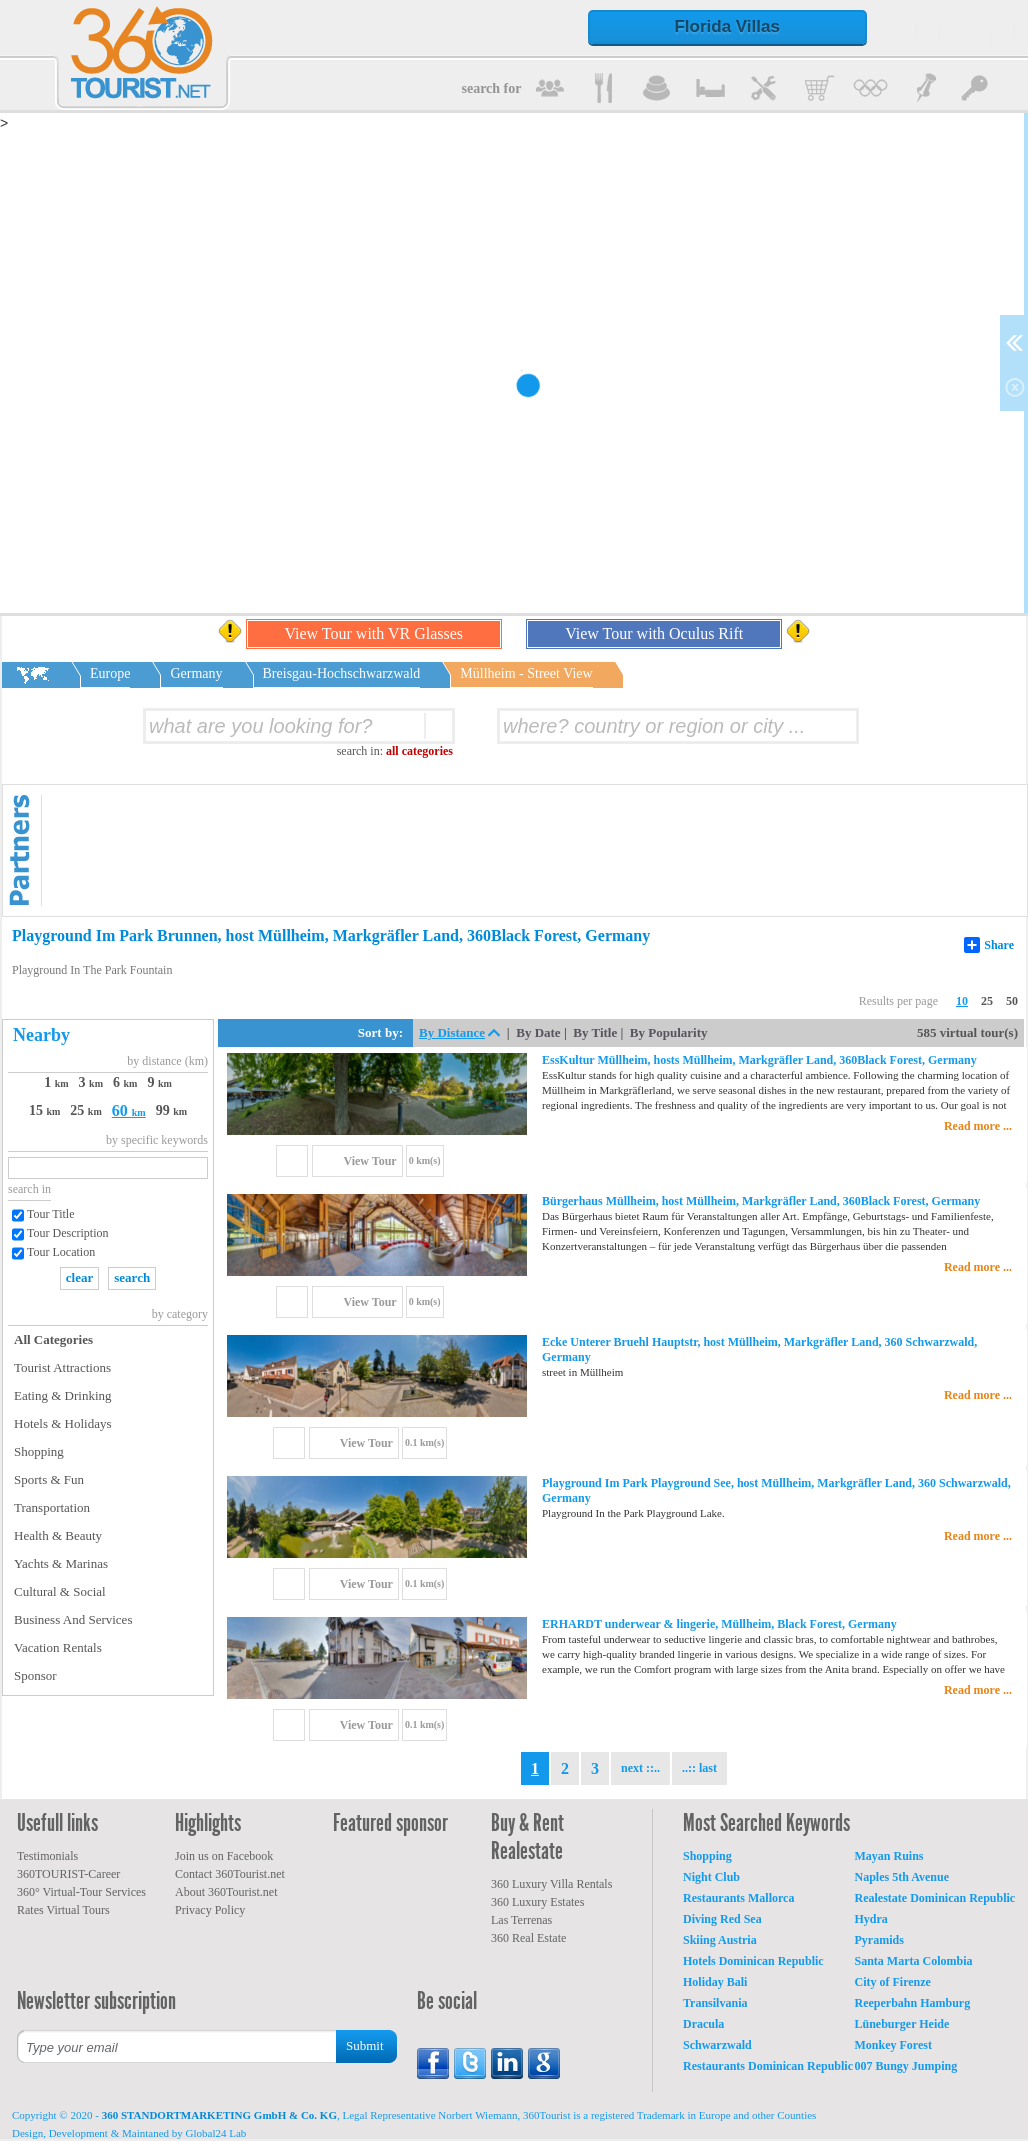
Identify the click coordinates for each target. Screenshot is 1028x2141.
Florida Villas (727, 26)
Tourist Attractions (62, 1367)
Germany (196, 673)
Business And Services (73, 1619)
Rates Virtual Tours (63, 1910)
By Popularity (669, 1032)
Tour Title (51, 1214)
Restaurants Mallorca (738, 1898)
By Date (538, 1032)
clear (79, 1277)
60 (129, 1110)
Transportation (52, 1507)
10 (962, 1001)
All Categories (53, 1339)
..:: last (699, 1768)
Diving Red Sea (722, 1919)
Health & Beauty (58, 1535)
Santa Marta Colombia (914, 1961)
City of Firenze (893, 1982)
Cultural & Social (60, 1591)
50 (1012, 1001)
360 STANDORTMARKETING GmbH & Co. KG (219, 2115)
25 (987, 1001)
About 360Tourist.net (226, 1892)
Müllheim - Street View (526, 673)
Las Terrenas (521, 1920)
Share (989, 945)
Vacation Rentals (58, 1647)
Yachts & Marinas (61, 1563)
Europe (110, 673)
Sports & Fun (49, 1479)
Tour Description (67, 1233)
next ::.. (640, 1768)
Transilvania (715, 2003)
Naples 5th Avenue (902, 1877)
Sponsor (35, 1675)
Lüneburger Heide (902, 2024)
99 (171, 1110)
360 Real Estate (528, 1938)
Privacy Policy (210, 1910)
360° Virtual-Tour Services (81, 1892)
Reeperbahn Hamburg (913, 2003)
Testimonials (47, 1856)
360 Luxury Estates (537, 1902)
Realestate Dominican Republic (935, 1898)
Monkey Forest (893, 2045)
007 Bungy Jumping (906, 2066)
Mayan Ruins (889, 1856)
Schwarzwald (717, 2045)
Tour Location (61, 1252)
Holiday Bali (715, 1982)
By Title (595, 1032)
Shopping (39, 1451)
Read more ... (978, 1126)
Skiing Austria (720, 1940)
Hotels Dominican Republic (753, 1961)
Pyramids (879, 1940)
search (132, 1277)
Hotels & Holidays (63, 1423)
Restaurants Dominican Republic (768, 2066)
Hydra (871, 1919)
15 (44, 1110)
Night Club (711, 1877)
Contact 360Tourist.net (230, 1874)
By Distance (452, 1032)
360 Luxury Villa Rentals (551, 1884)
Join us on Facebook (224, 1856)
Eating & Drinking (63, 1395)
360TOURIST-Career (68, 1874)
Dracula (703, 2024)
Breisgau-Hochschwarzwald (342, 673)
